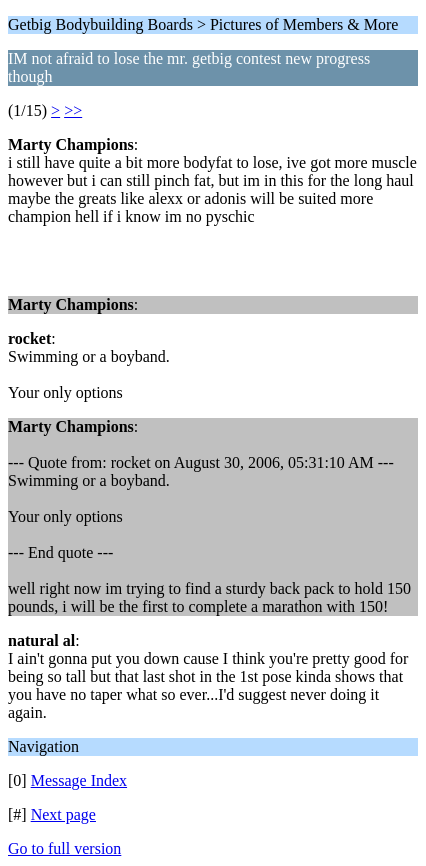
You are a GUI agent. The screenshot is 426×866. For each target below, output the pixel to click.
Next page (63, 814)
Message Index (79, 780)
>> (73, 110)
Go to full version (64, 848)
